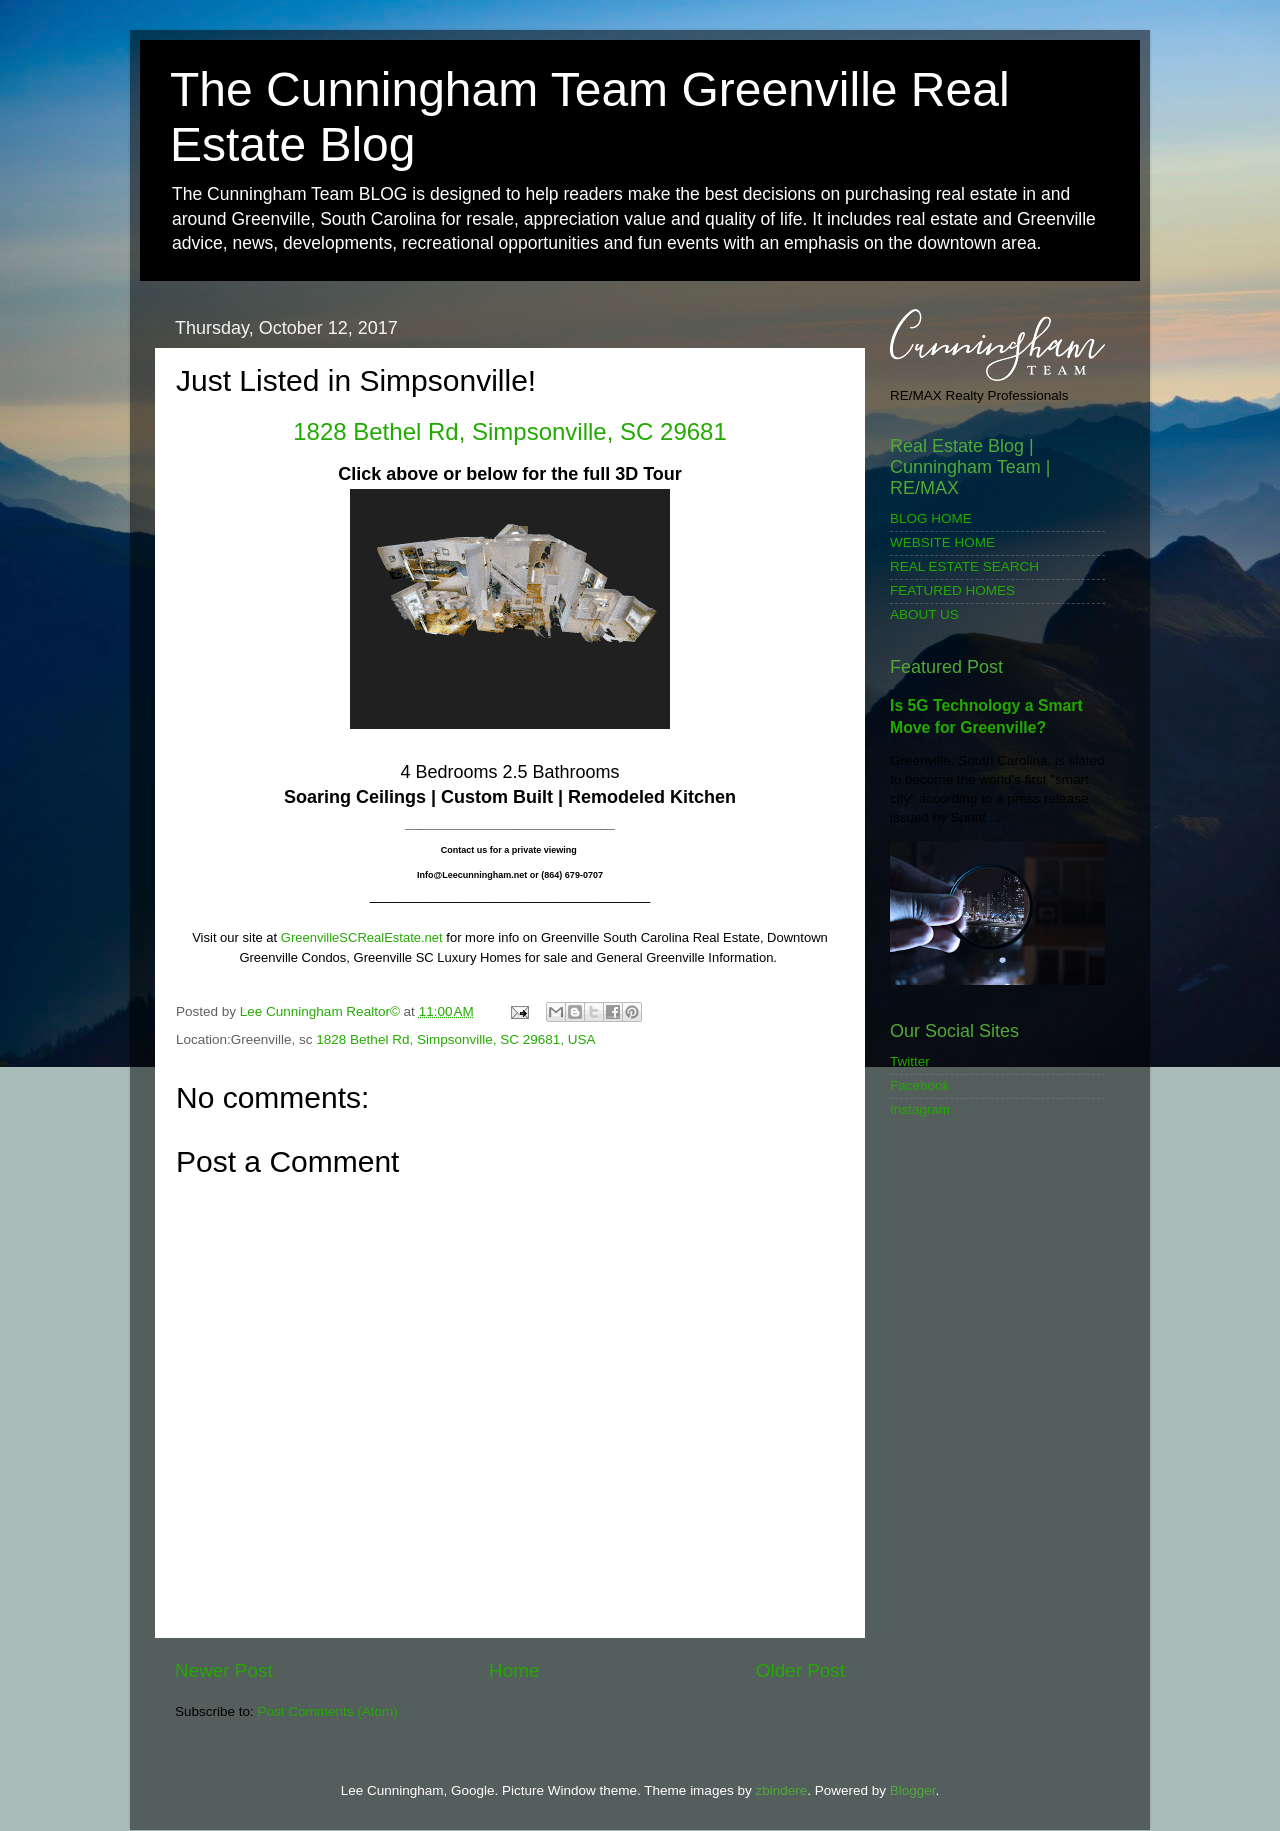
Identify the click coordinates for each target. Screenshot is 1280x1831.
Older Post (800, 1670)
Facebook (919, 1085)
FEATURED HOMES (952, 590)
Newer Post (224, 1670)
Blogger (913, 1790)
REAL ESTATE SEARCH (964, 566)
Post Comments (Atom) (328, 1711)
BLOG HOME (931, 518)
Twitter (910, 1061)
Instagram (920, 1109)
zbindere (781, 1790)
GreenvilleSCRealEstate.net (362, 937)
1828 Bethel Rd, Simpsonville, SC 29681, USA (455, 1039)
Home (514, 1670)
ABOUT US (924, 614)
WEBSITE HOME (942, 542)
